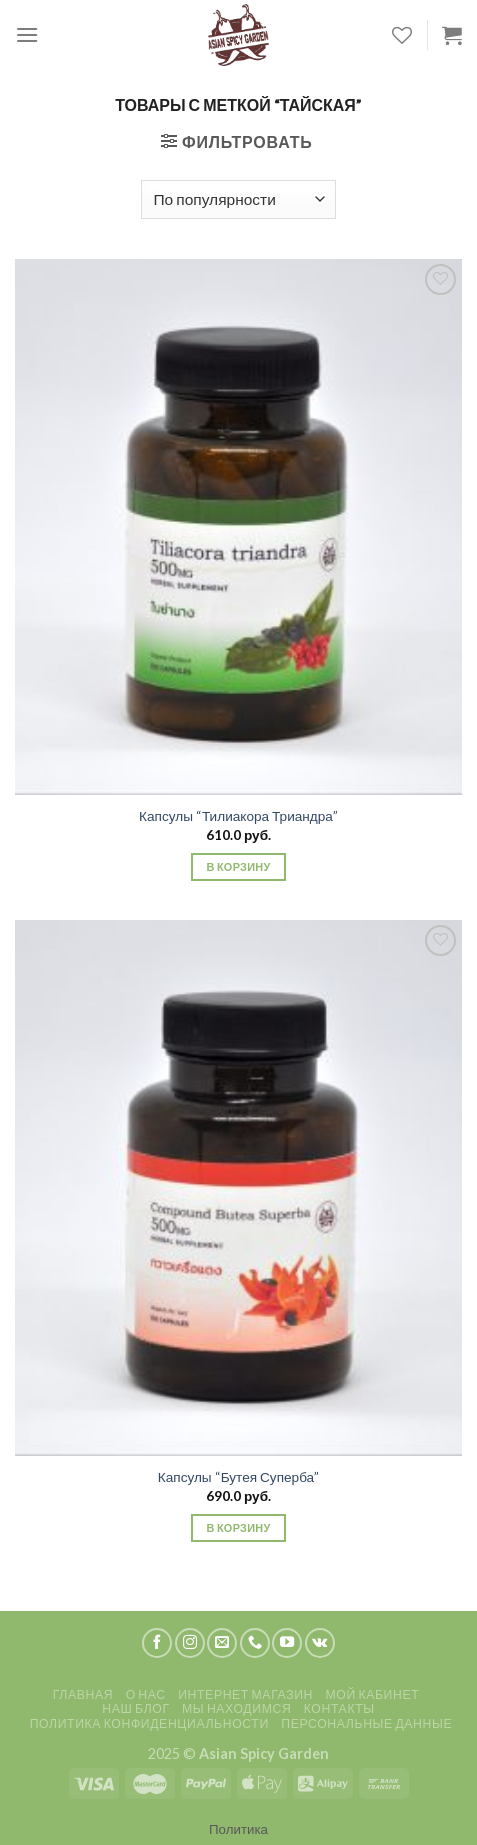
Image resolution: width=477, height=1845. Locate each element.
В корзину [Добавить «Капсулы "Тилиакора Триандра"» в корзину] (238, 866)
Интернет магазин (245, 1694)
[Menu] (27, 34)
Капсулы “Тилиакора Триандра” (238, 816)
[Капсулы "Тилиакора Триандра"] (238, 527)
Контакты (339, 1708)
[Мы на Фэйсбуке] (157, 1643)
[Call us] (255, 1643)
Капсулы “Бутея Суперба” (238, 1477)
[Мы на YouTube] (287, 1643)
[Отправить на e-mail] (222, 1643)
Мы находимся (236, 1708)
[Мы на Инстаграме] (190, 1643)
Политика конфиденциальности (149, 1723)
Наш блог (135, 1708)
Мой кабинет (372, 1694)
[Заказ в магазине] (238, 199)
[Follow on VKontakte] (320, 1643)
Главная (83, 1694)
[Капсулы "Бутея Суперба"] (238, 1188)
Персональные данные (366, 1723)
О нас (146, 1694)
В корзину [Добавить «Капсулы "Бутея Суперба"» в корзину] (238, 1527)
